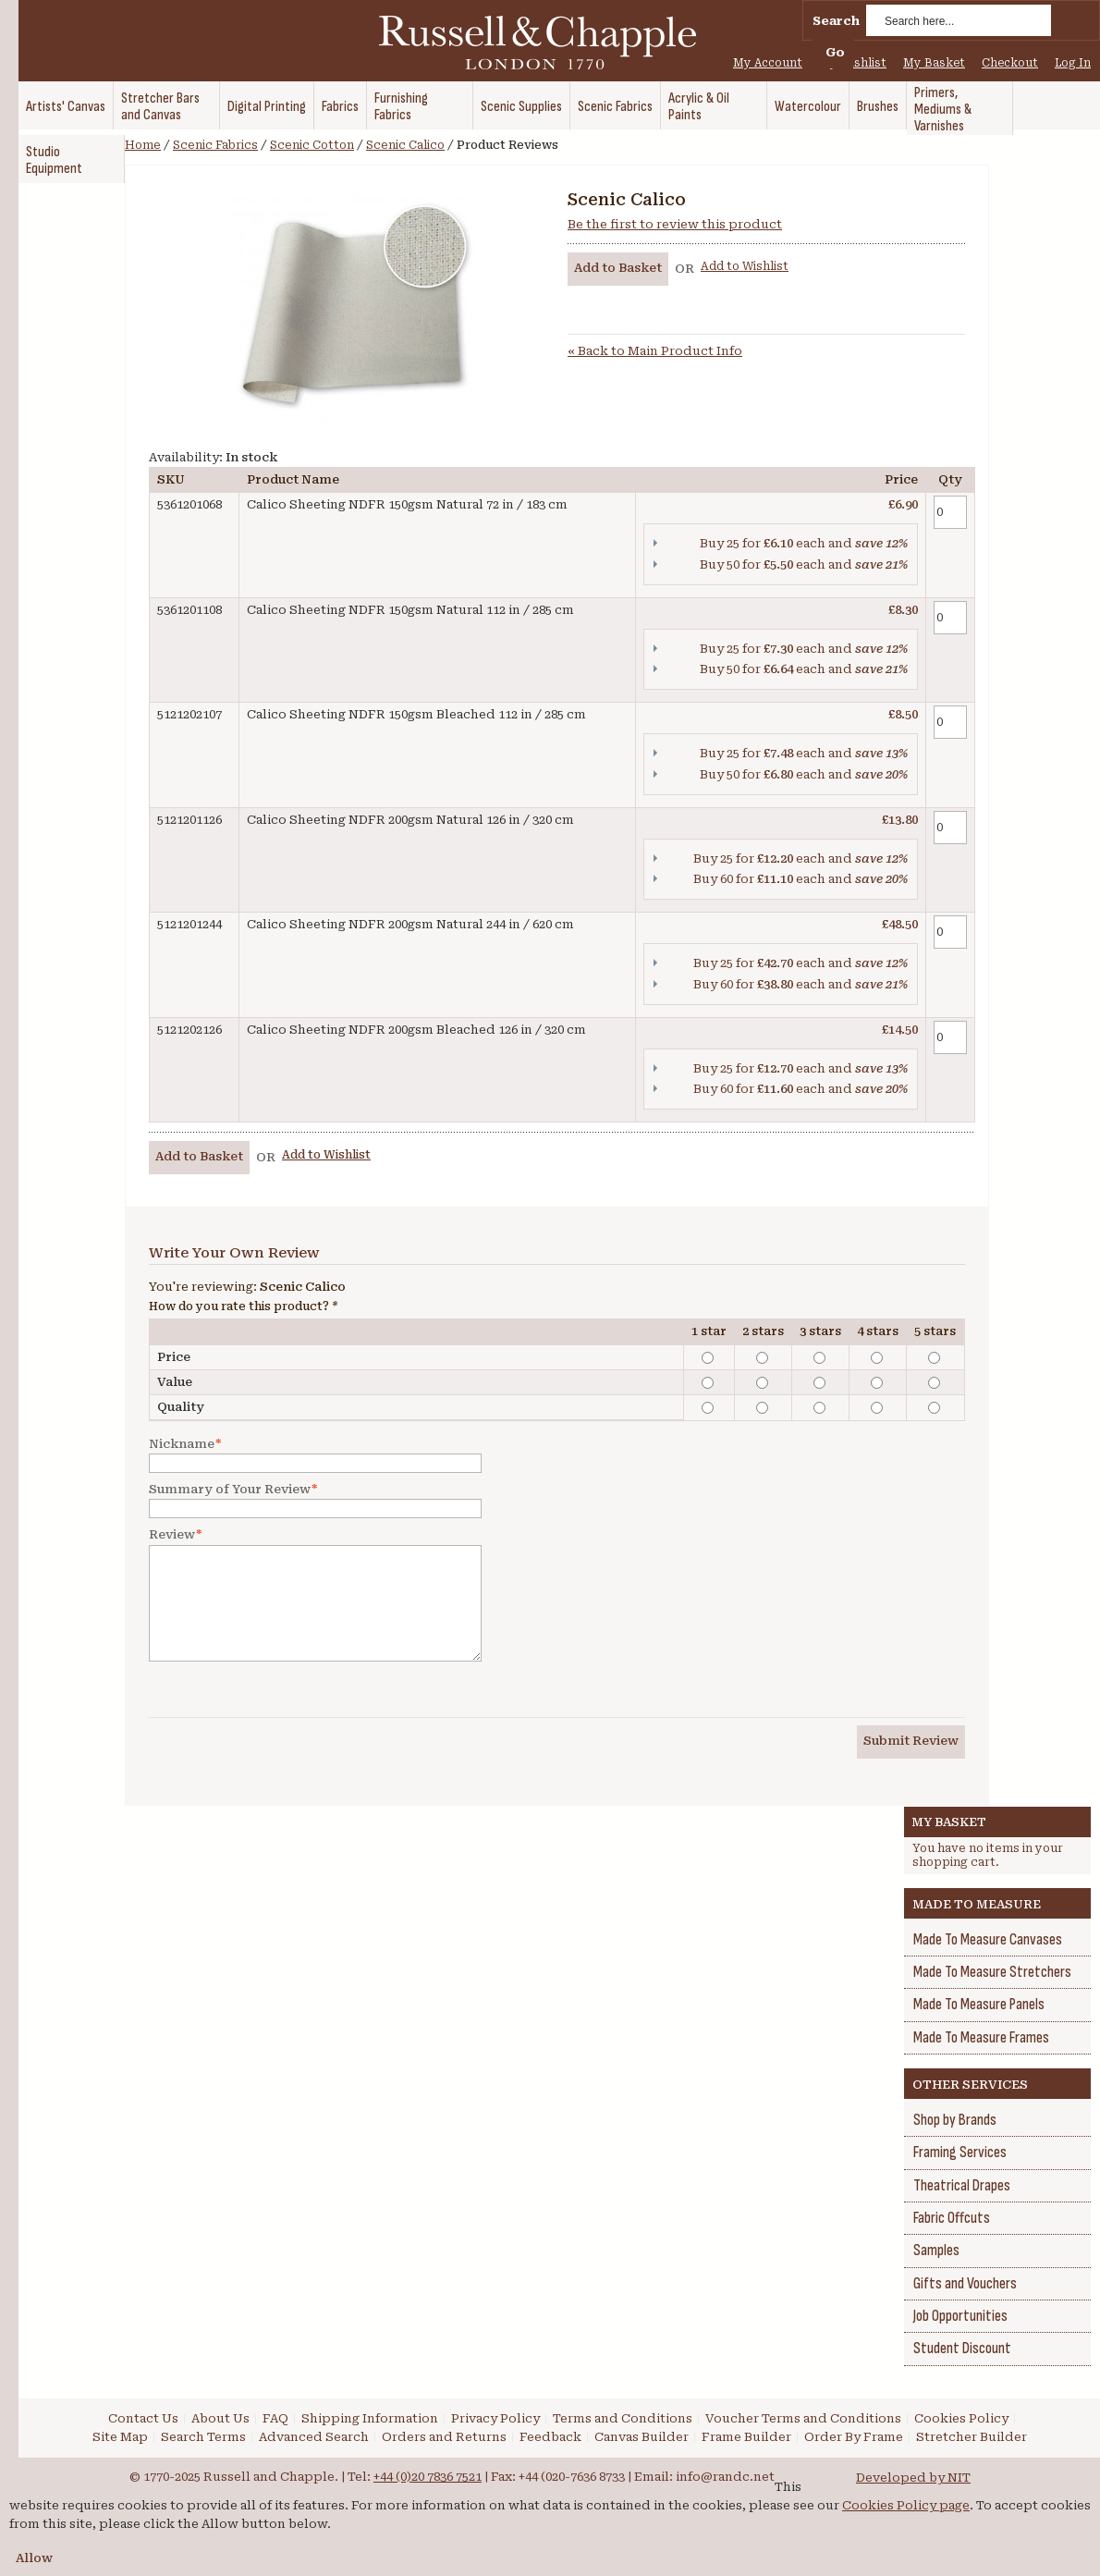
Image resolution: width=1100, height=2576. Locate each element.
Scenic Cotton (312, 145)
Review (172, 1535)
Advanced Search (314, 2437)
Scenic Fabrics (215, 145)
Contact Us (143, 2418)
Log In (1073, 62)
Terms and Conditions (622, 2418)
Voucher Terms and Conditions (803, 2418)
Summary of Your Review (230, 1489)
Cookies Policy (961, 2418)
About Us (220, 2418)
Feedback (550, 2437)
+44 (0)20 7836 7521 (427, 2477)
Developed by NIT (913, 2477)
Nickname (181, 1444)
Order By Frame (853, 2437)
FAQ (275, 2418)
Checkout (1010, 62)
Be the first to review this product (675, 224)
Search (836, 21)
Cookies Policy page (906, 2505)
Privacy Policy (495, 2418)
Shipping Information (369, 2418)
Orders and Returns (444, 2437)
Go (835, 52)
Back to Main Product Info (655, 351)
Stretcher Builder (971, 2437)
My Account (767, 62)
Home (143, 145)
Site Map (120, 2437)
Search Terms (203, 2437)
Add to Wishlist (744, 266)
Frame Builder (746, 2437)
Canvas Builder (641, 2437)
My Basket (934, 62)
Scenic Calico (405, 145)
